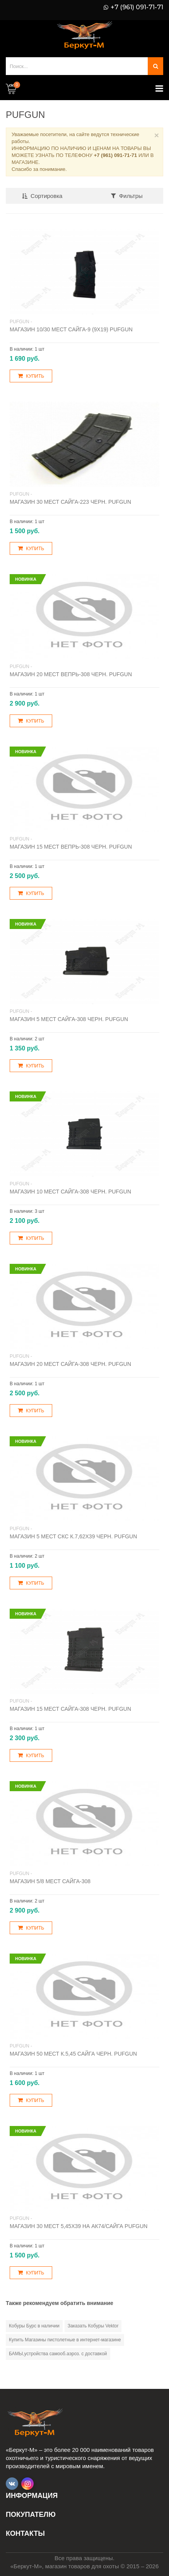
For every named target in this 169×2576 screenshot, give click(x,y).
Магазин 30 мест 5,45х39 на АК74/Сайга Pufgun (78, 2226)
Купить (31, 376)
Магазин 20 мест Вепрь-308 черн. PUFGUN (71, 674)
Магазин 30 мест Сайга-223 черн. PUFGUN (70, 502)
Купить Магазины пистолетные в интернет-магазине (65, 2339)
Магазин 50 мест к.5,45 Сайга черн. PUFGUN (73, 2054)
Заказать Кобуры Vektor (93, 2326)
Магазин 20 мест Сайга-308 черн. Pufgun (70, 1364)
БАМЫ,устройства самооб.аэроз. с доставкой (58, 2353)
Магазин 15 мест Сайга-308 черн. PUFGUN (70, 1709)
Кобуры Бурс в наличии (34, 2326)
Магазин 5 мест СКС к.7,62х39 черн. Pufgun (73, 1536)
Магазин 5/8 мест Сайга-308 (50, 1881)
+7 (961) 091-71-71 (137, 7)
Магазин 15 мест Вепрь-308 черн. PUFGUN (71, 847)
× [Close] (156, 135)
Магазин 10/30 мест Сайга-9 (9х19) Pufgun (71, 329)
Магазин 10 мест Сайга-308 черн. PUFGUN (70, 1191)
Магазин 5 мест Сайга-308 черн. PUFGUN (69, 1019)
